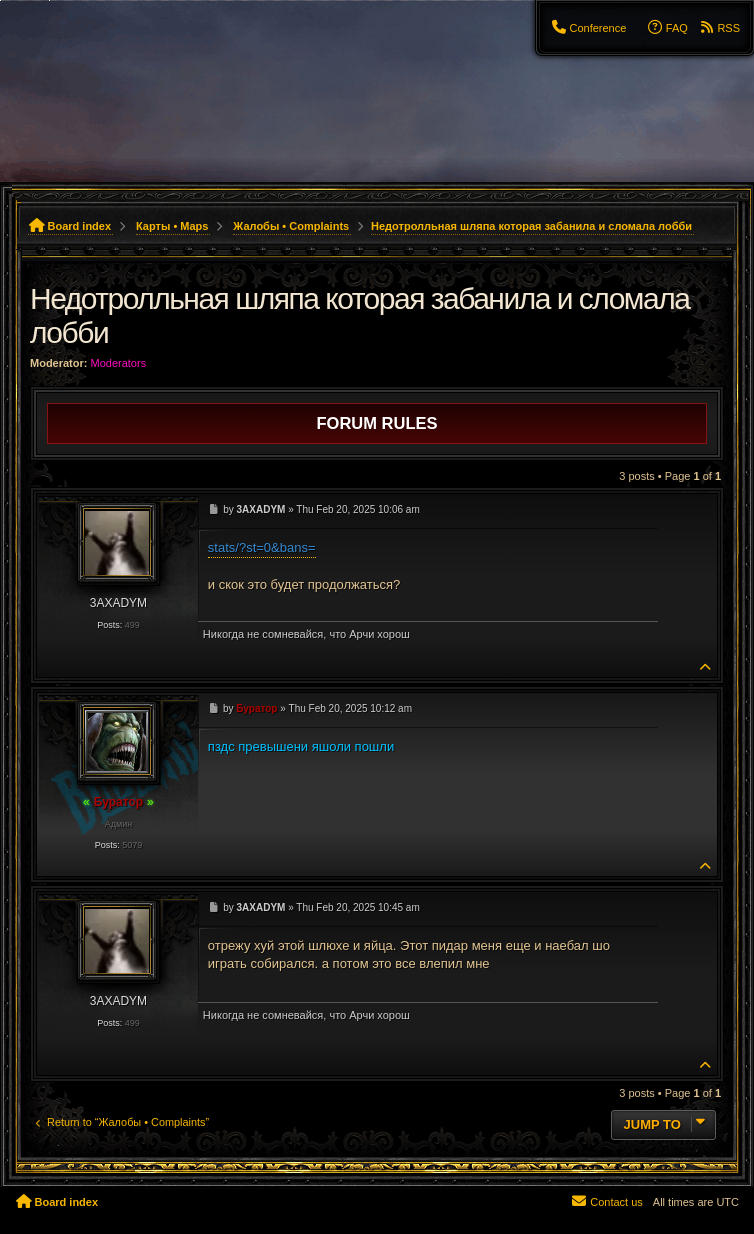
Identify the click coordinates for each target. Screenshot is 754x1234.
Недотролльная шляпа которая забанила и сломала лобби (531, 226)
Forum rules (377, 423)
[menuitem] (588, 28)
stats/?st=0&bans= (262, 547)
